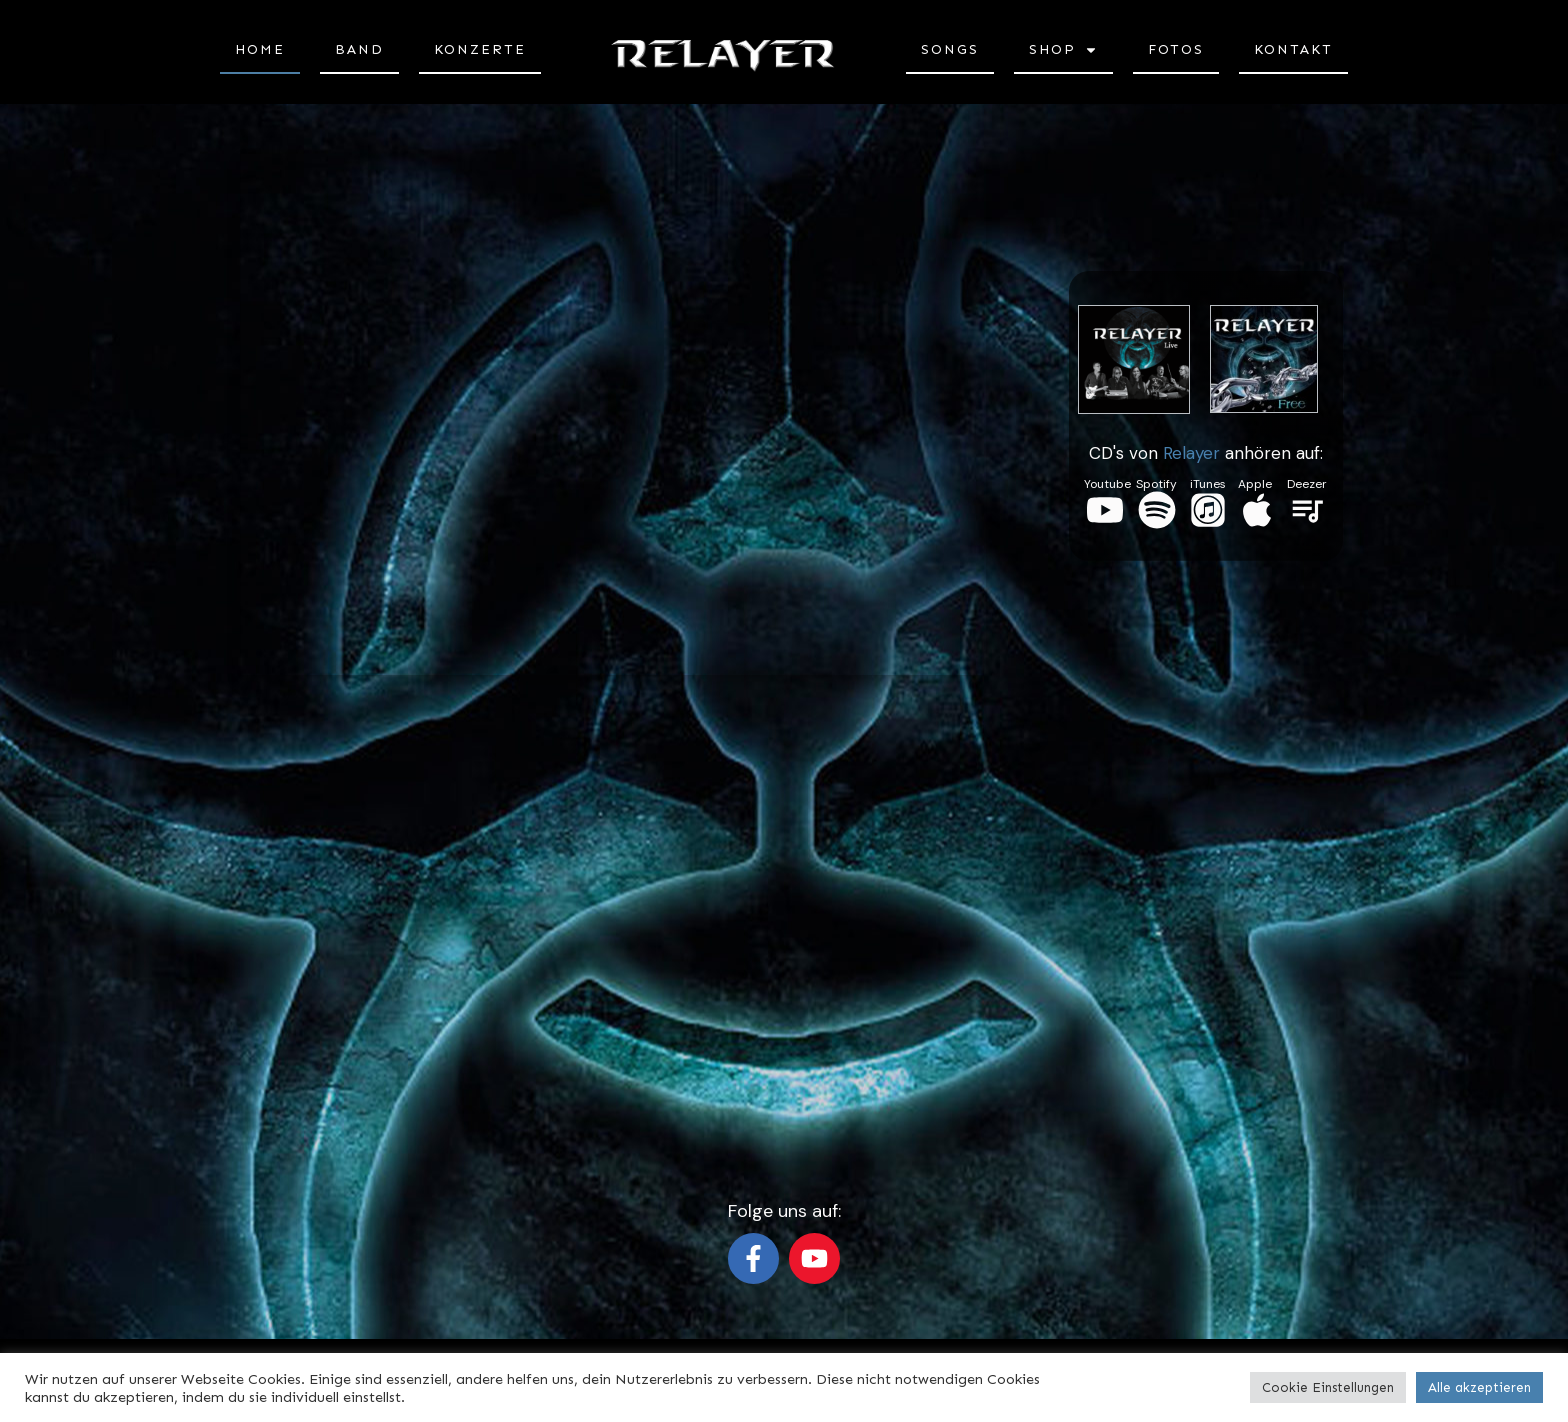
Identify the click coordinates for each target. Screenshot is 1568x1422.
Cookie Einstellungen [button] (1328, 1387)
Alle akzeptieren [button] (1479, 1387)
